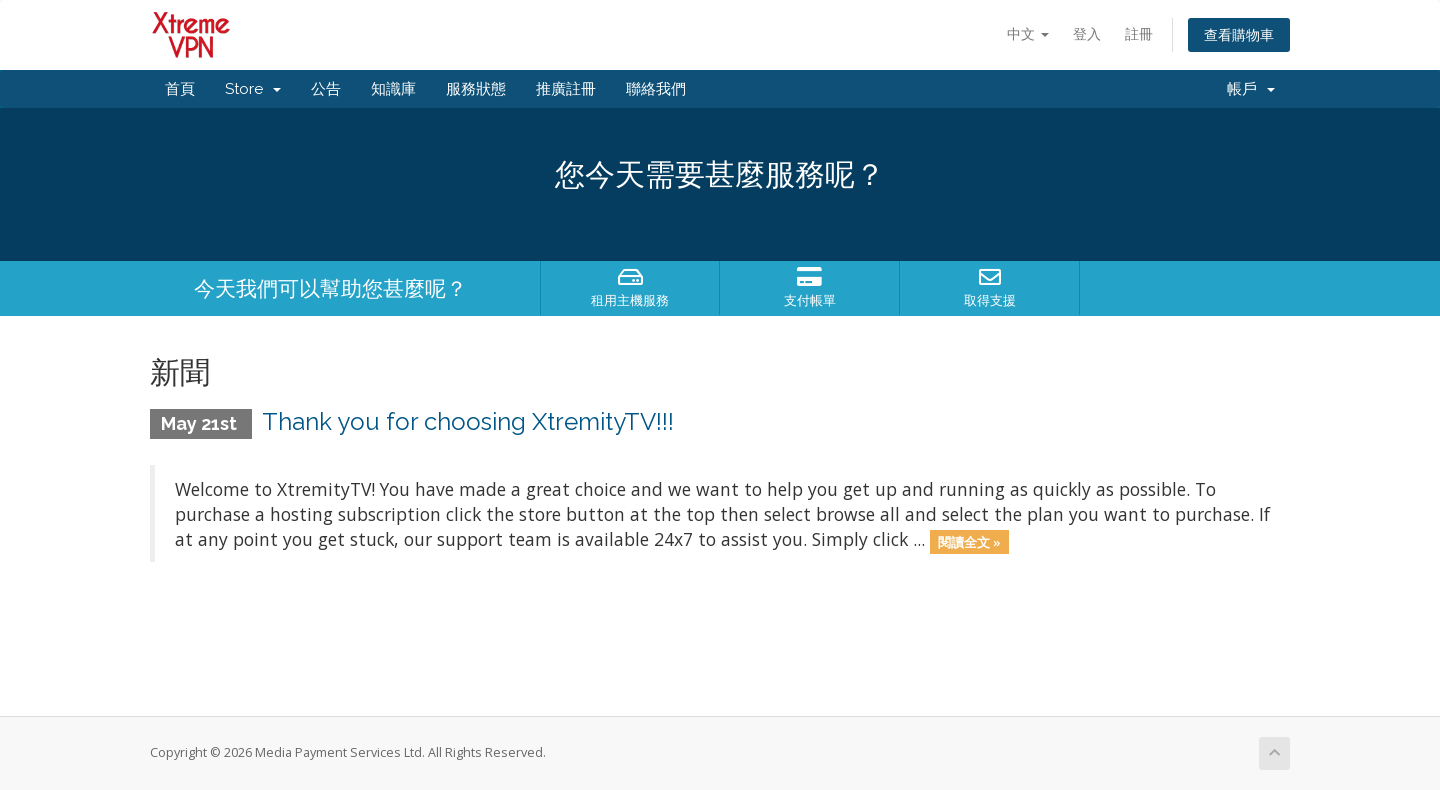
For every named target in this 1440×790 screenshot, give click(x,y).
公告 (326, 89)
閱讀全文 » (969, 541)
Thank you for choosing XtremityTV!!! (468, 421)
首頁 (180, 89)
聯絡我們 (656, 89)
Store (253, 89)
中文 (1028, 33)
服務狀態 (476, 89)
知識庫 (393, 89)
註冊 (1139, 33)
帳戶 (1251, 89)
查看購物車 (1239, 34)
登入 (1087, 33)
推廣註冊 (566, 89)
